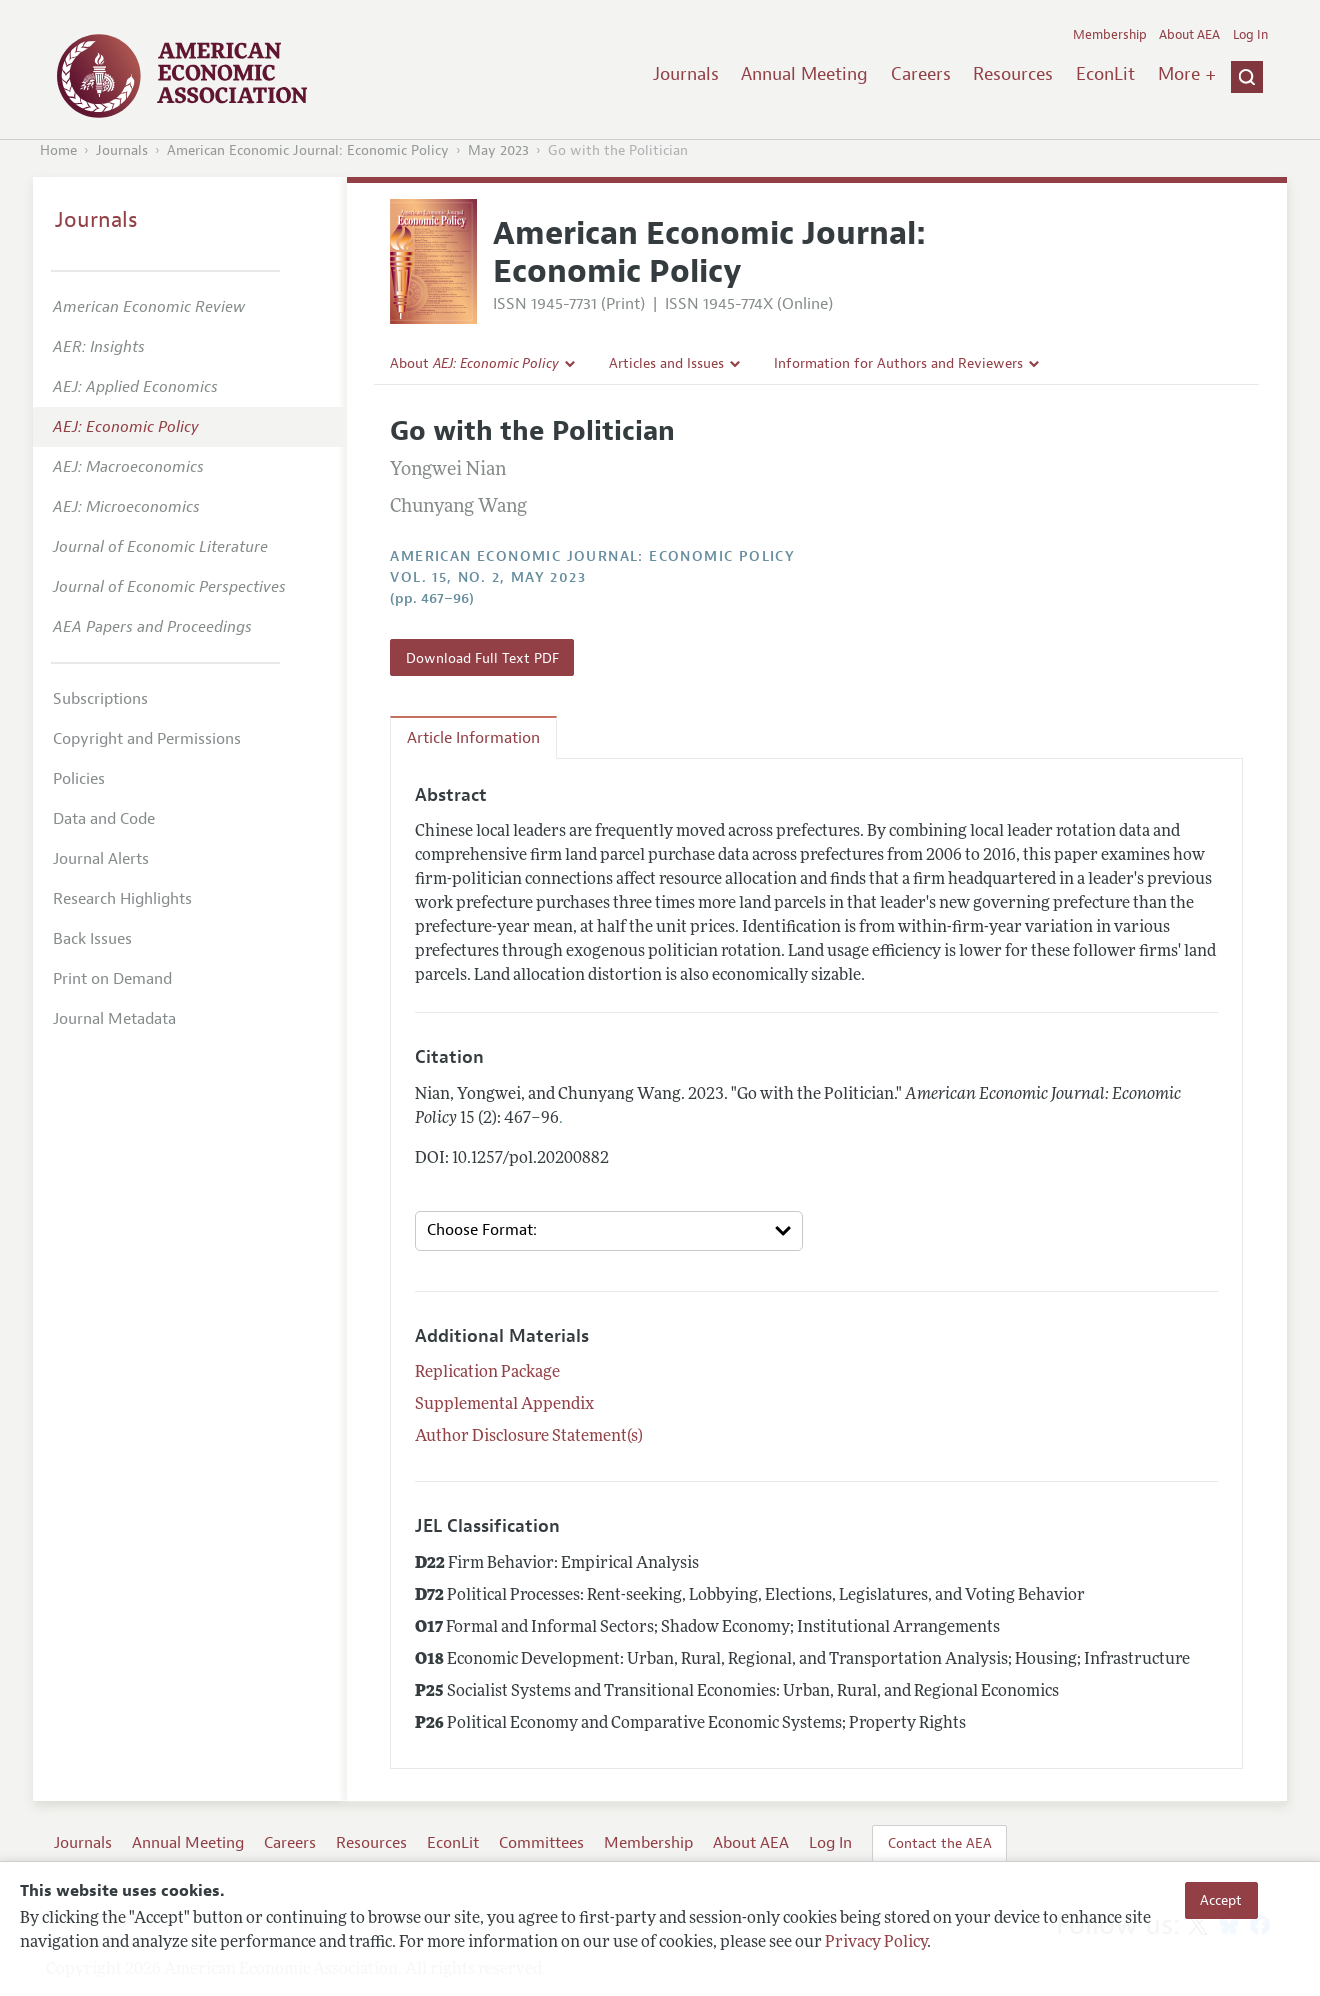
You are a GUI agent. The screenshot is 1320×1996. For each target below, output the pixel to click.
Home (58, 150)
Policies (79, 779)
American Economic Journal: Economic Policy (308, 150)
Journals (686, 74)
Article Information (473, 738)
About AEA (1189, 35)
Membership (1110, 35)
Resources (1013, 74)
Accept (1221, 1900)
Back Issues (92, 939)
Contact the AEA (940, 1843)
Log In (1250, 35)
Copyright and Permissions (147, 739)
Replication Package (487, 1373)
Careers (921, 74)
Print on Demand (112, 979)
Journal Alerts (101, 859)
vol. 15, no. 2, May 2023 (488, 577)
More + (1187, 74)
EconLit (1105, 74)
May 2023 (498, 150)
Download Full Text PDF (482, 658)
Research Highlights (122, 899)
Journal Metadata (114, 1019)
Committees (541, 1843)
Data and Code (104, 819)
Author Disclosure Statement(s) (529, 1437)
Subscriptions (100, 699)
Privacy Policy (876, 1943)
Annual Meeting (804, 74)
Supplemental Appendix (504, 1405)
